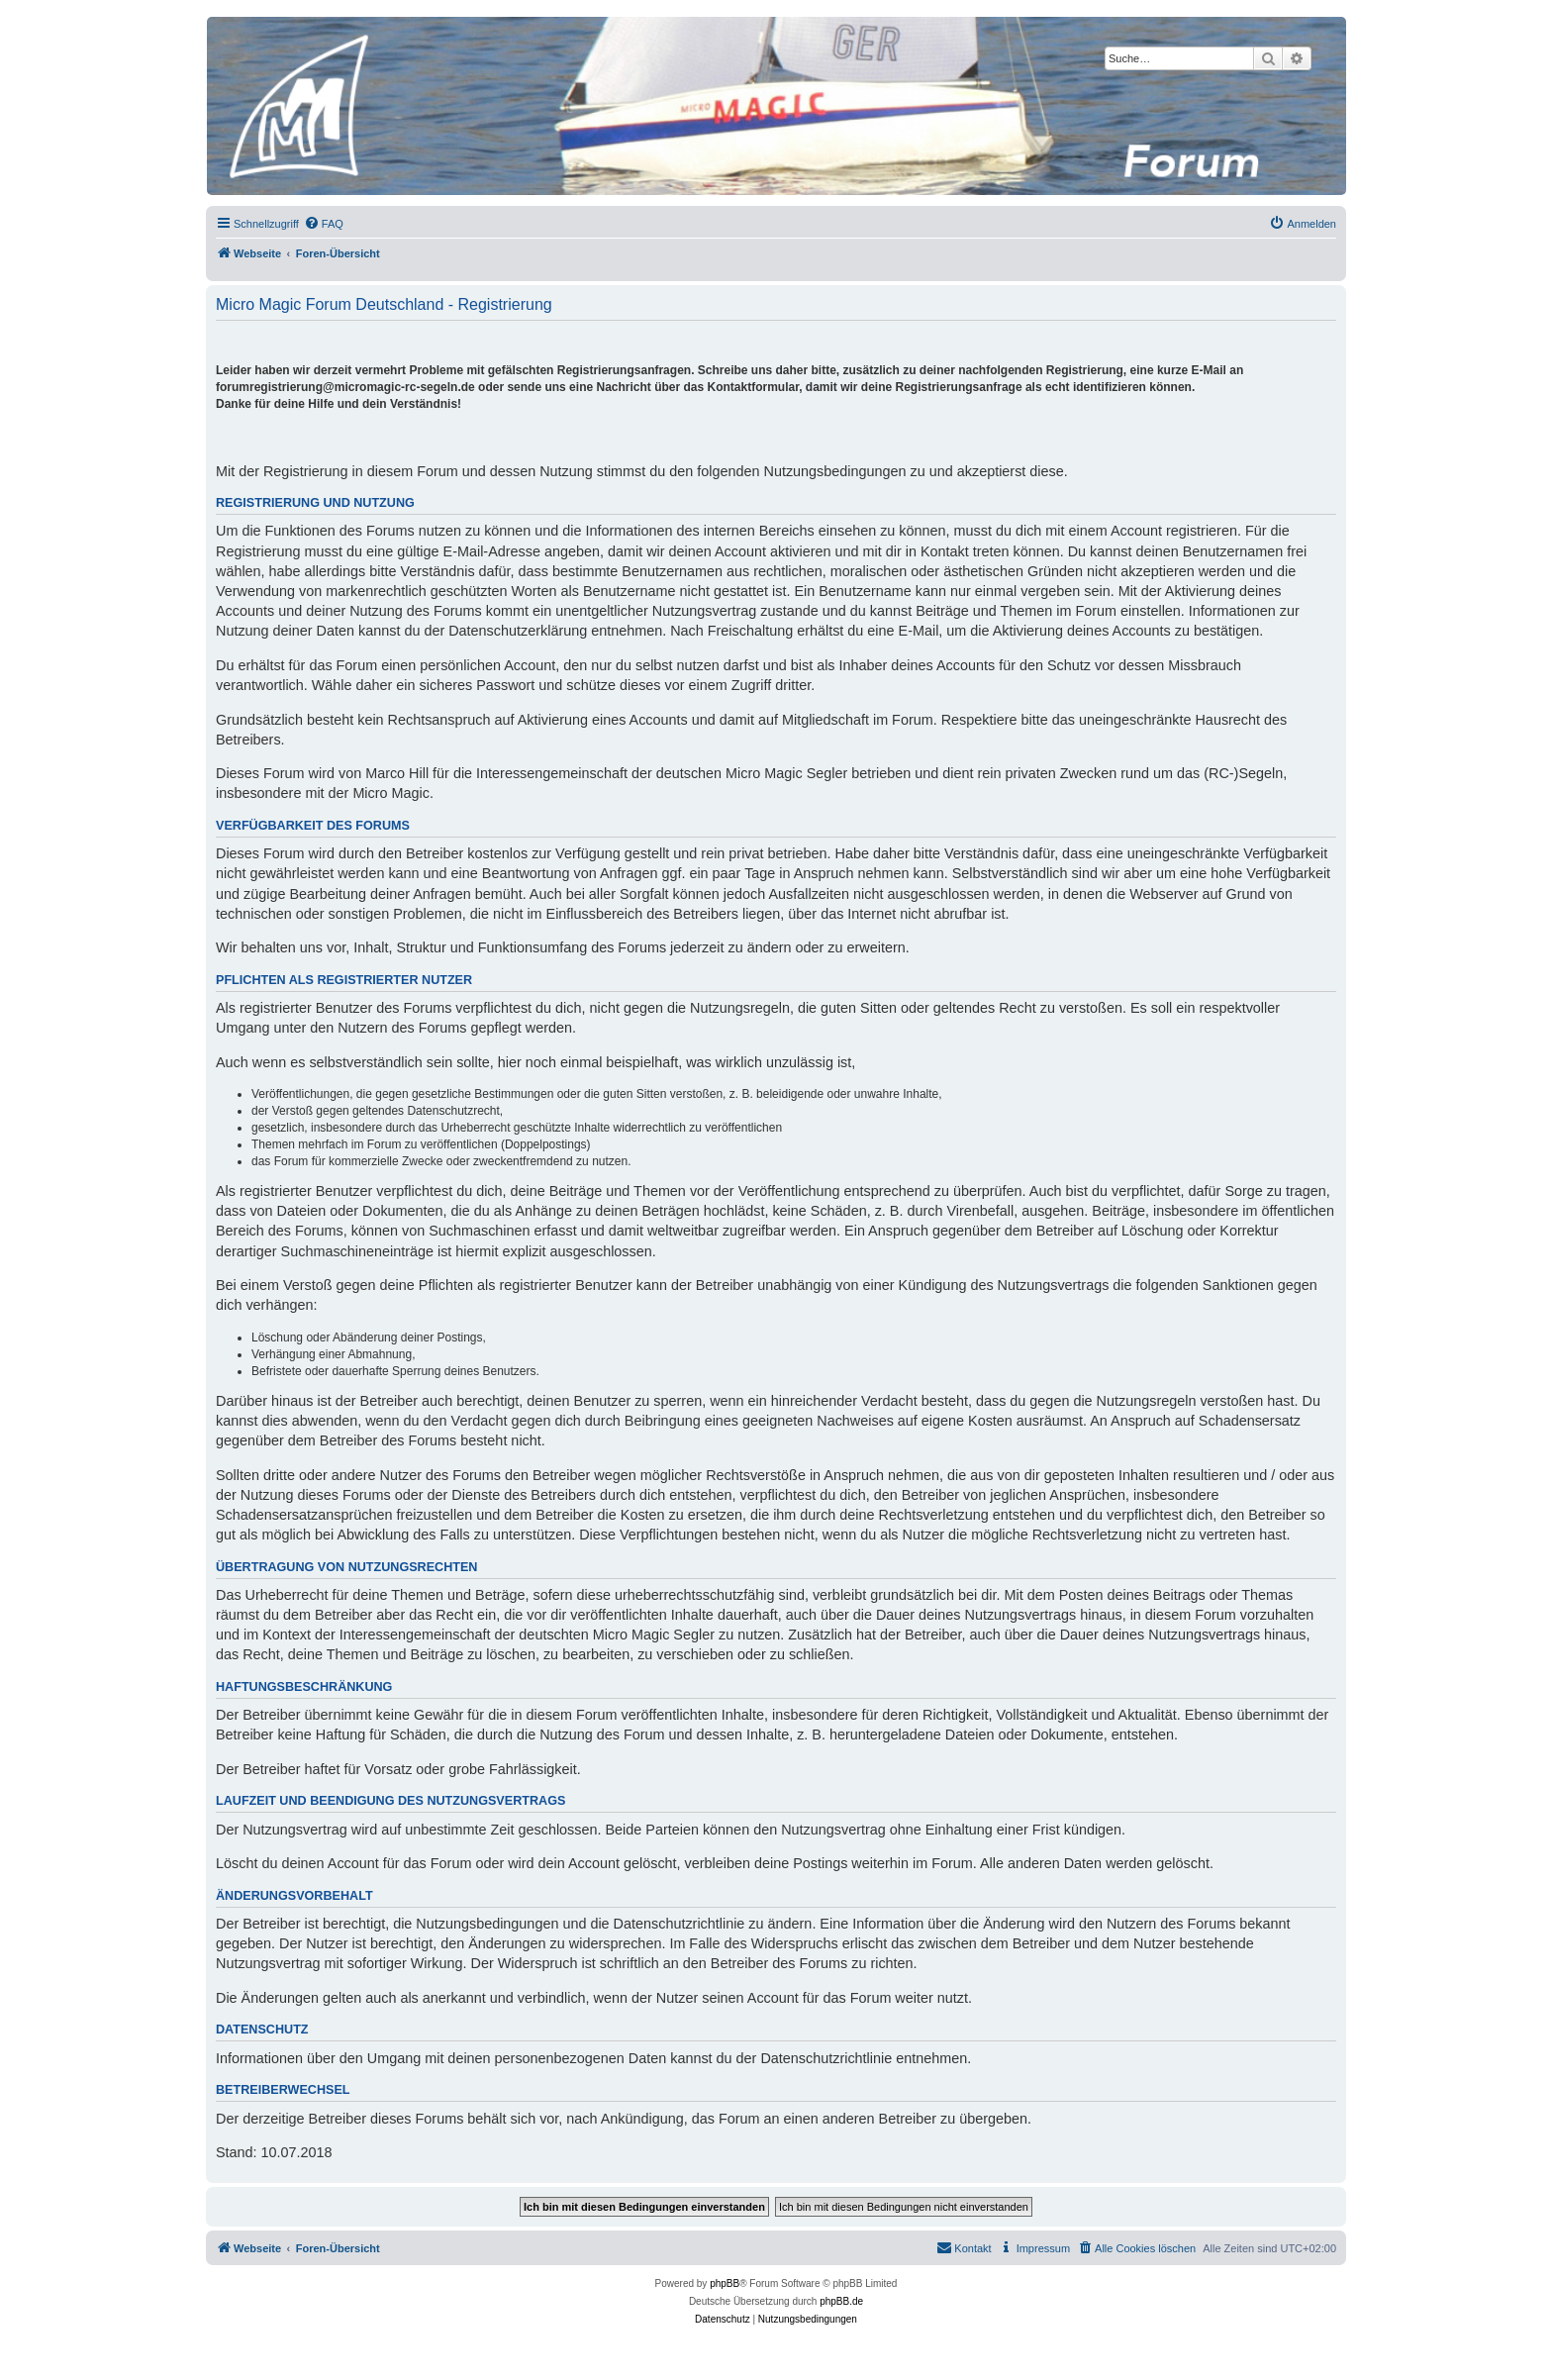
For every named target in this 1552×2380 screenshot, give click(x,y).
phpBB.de (841, 2301)
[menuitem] (323, 224)
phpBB (724, 2283)
